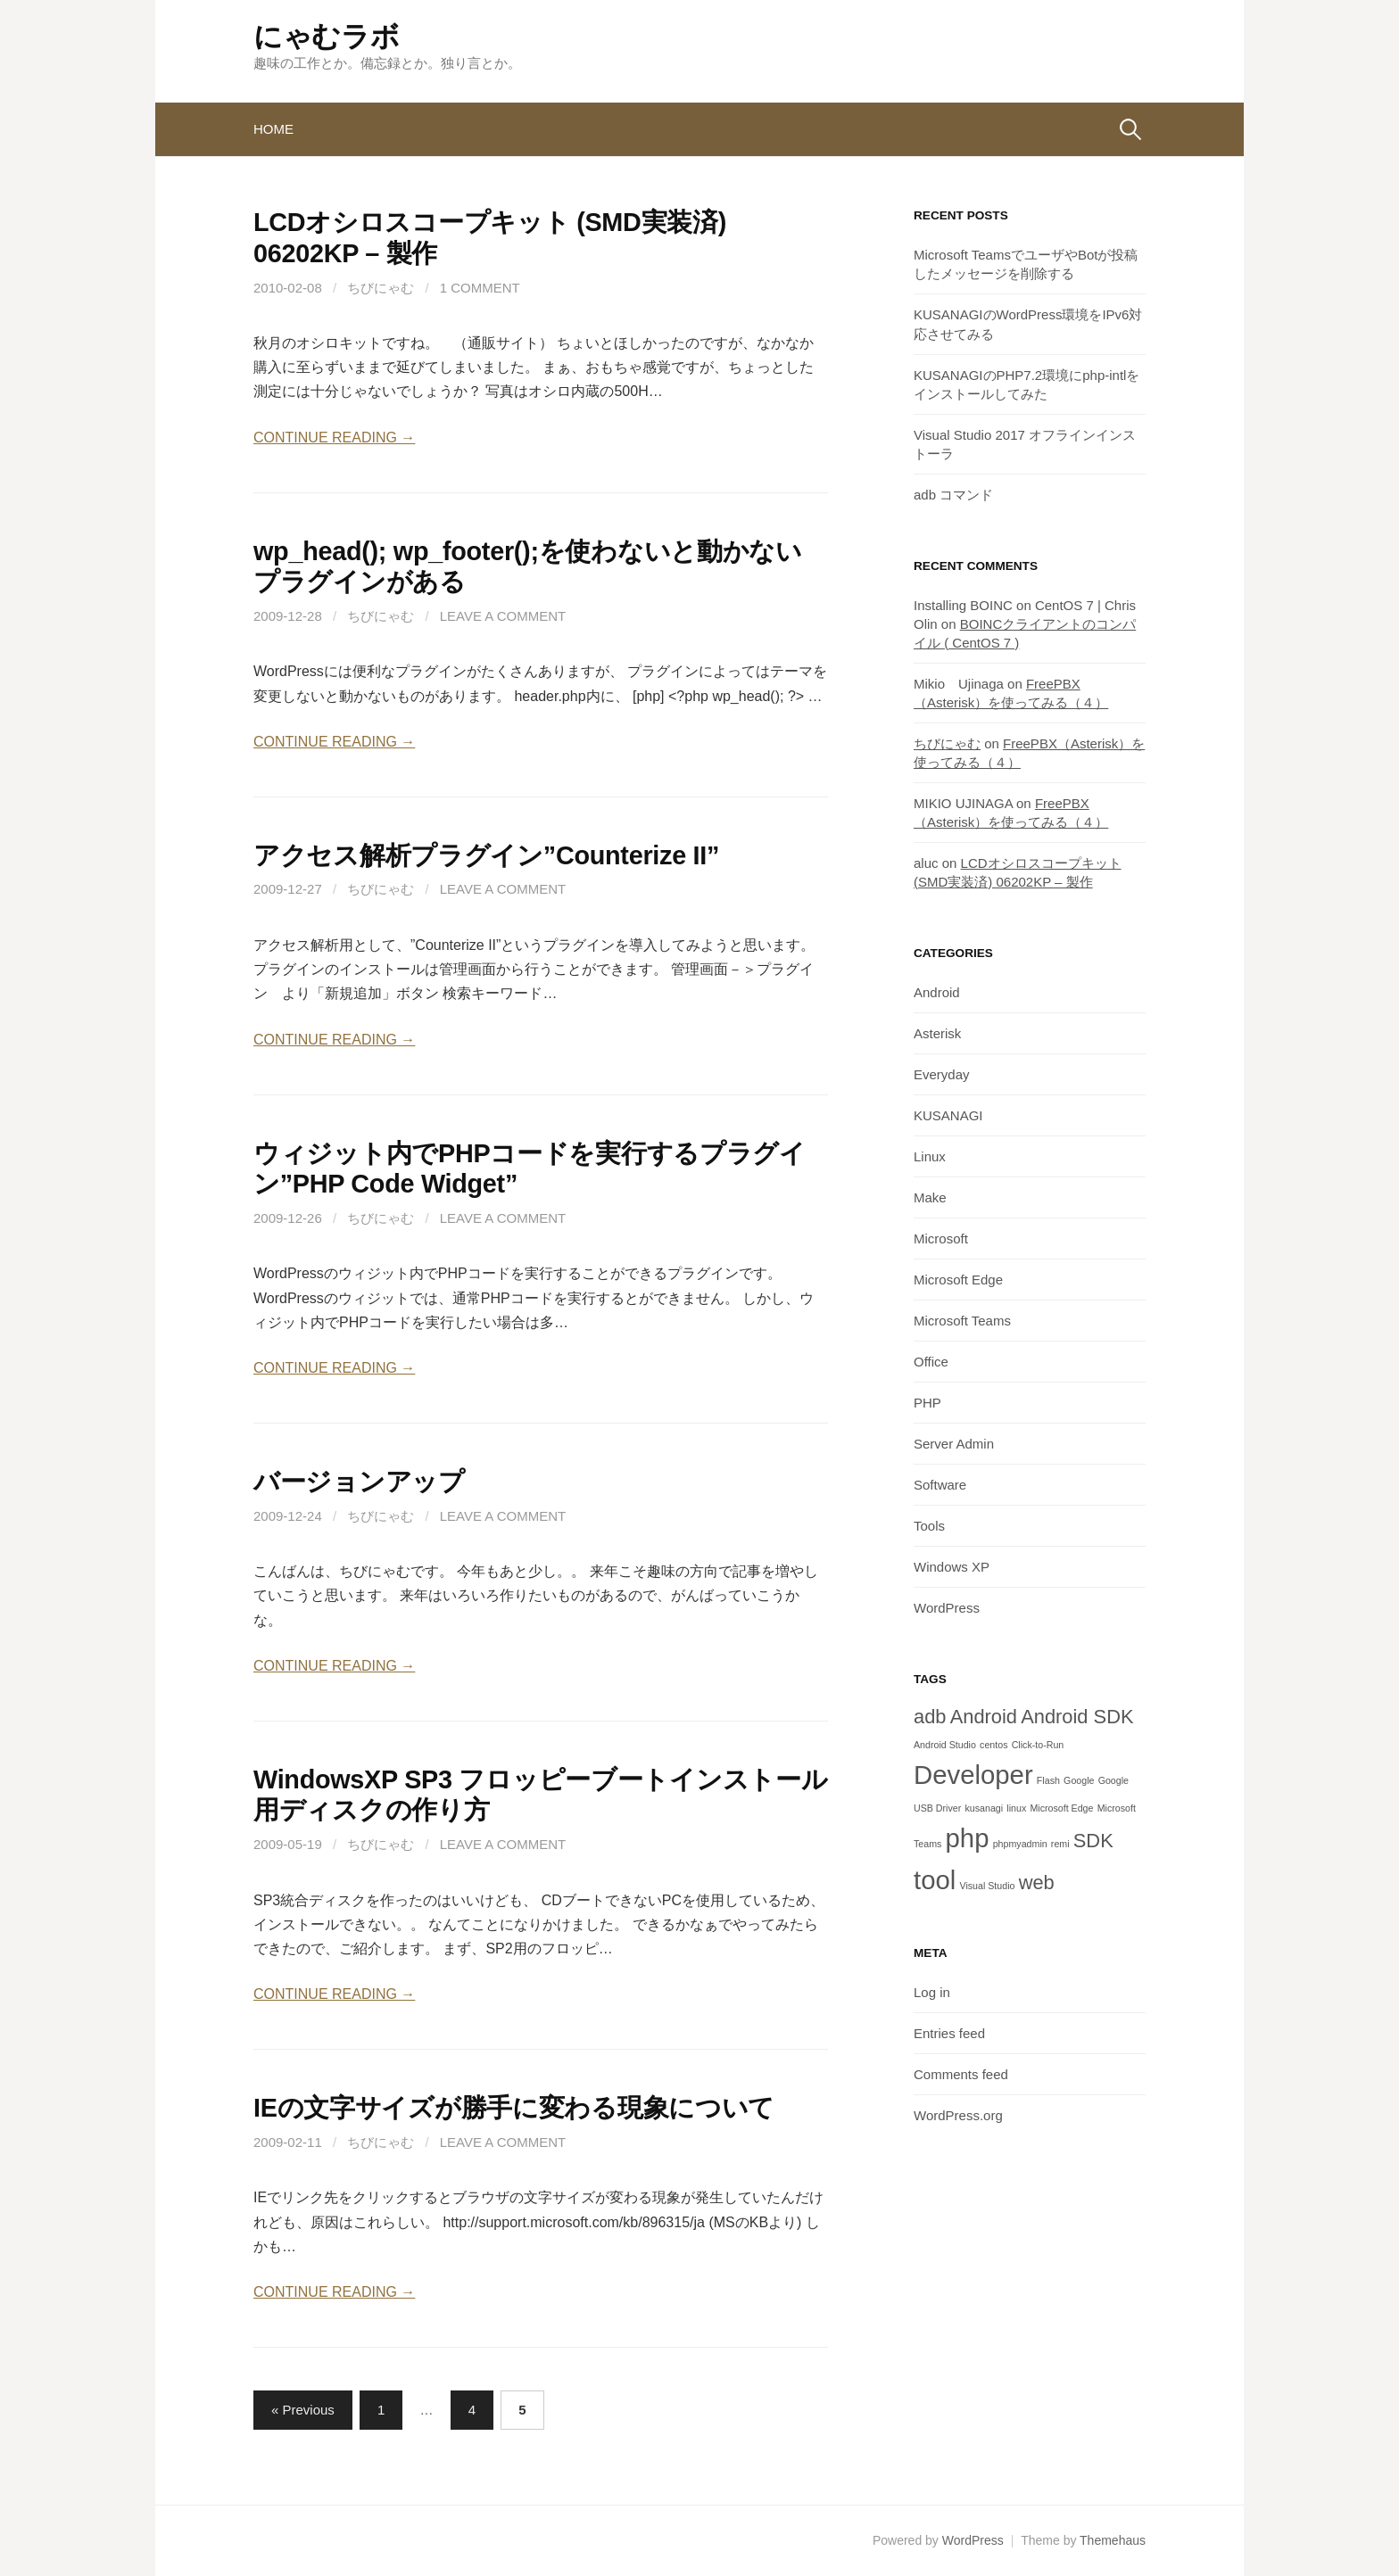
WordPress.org (958, 2115)
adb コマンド (953, 494)
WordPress (947, 1607)
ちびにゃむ (380, 287)
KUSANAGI (948, 1115)
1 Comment (480, 287)
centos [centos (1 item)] (993, 1744)
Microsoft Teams (962, 1320)
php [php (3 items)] (967, 1838)
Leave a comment (503, 615)
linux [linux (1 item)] (1016, 1808)
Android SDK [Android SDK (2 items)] (1077, 1716)
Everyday (942, 1074)
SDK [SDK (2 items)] (1093, 1840)
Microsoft (941, 1238)
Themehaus (1113, 2540)
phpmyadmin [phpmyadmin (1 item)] (1020, 1843)
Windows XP (951, 1566)
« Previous (303, 2409)
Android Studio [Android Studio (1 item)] (945, 1744)
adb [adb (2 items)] (930, 1716)
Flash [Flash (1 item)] (1048, 1780)
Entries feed (949, 2033)
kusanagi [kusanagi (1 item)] (983, 1808)
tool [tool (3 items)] (935, 1880)
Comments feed (961, 2074)
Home (273, 128)
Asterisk (937, 1033)
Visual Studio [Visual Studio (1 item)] (986, 1885)
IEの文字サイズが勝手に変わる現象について (513, 2107)
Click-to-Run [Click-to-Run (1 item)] (1038, 1744)
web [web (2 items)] (1037, 1882)
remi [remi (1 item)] (1060, 1843)
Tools (929, 1525)
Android (937, 992)
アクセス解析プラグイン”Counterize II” (486, 855)
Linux (930, 1156)
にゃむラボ (326, 37)
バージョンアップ (359, 1481)
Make (930, 1197)
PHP (927, 1402)
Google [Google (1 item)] (1079, 1780)
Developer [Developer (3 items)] (973, 1774)
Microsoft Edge (958, 1279)
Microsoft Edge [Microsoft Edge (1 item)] (1061, 1808)
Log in (932, 1992)
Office (931, 1361)
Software (940, 1484)
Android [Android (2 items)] (983, 1716)
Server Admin (954, 1443)
